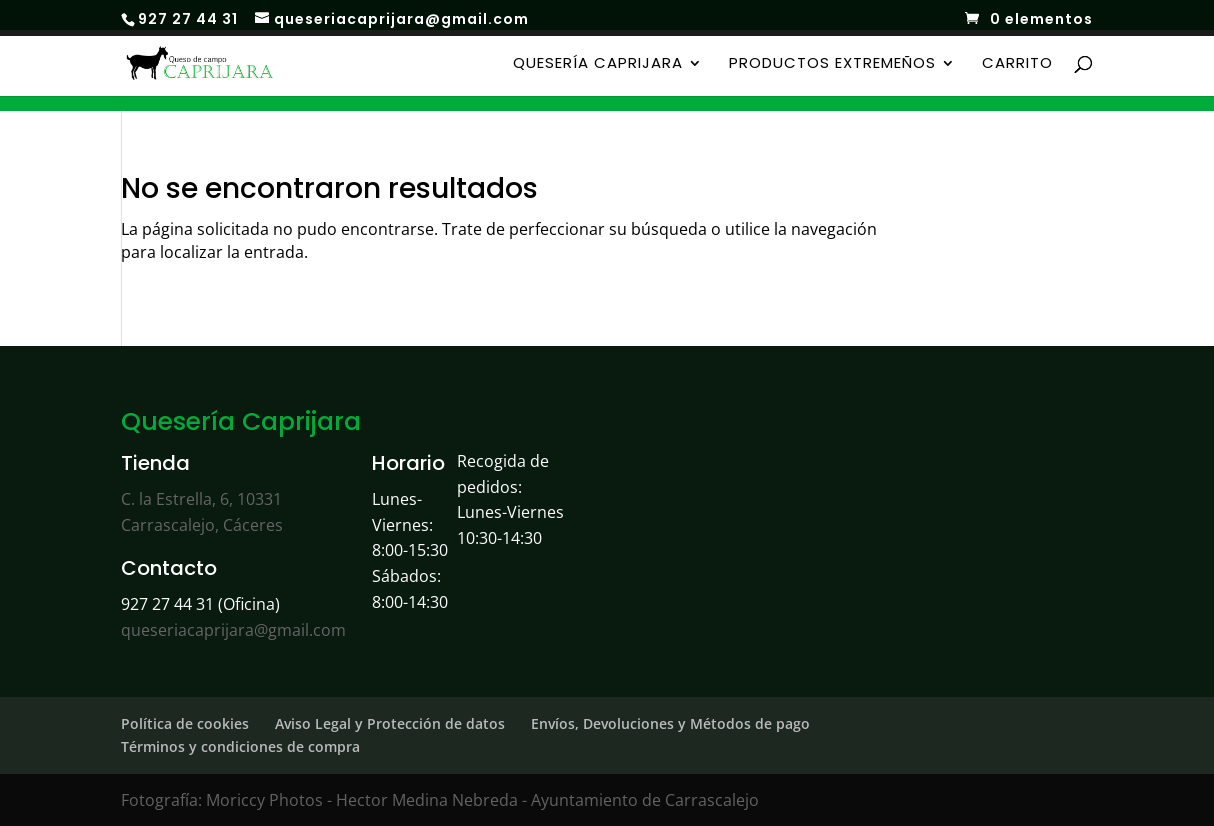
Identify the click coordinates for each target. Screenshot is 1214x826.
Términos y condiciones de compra (240, 746)
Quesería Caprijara (598, 64)
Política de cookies (185, 723)
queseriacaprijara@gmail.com (233, 630)
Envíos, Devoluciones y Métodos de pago (670, 723)
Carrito (1017, 64)
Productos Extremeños (832, 64)
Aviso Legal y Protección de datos (390, 723)
